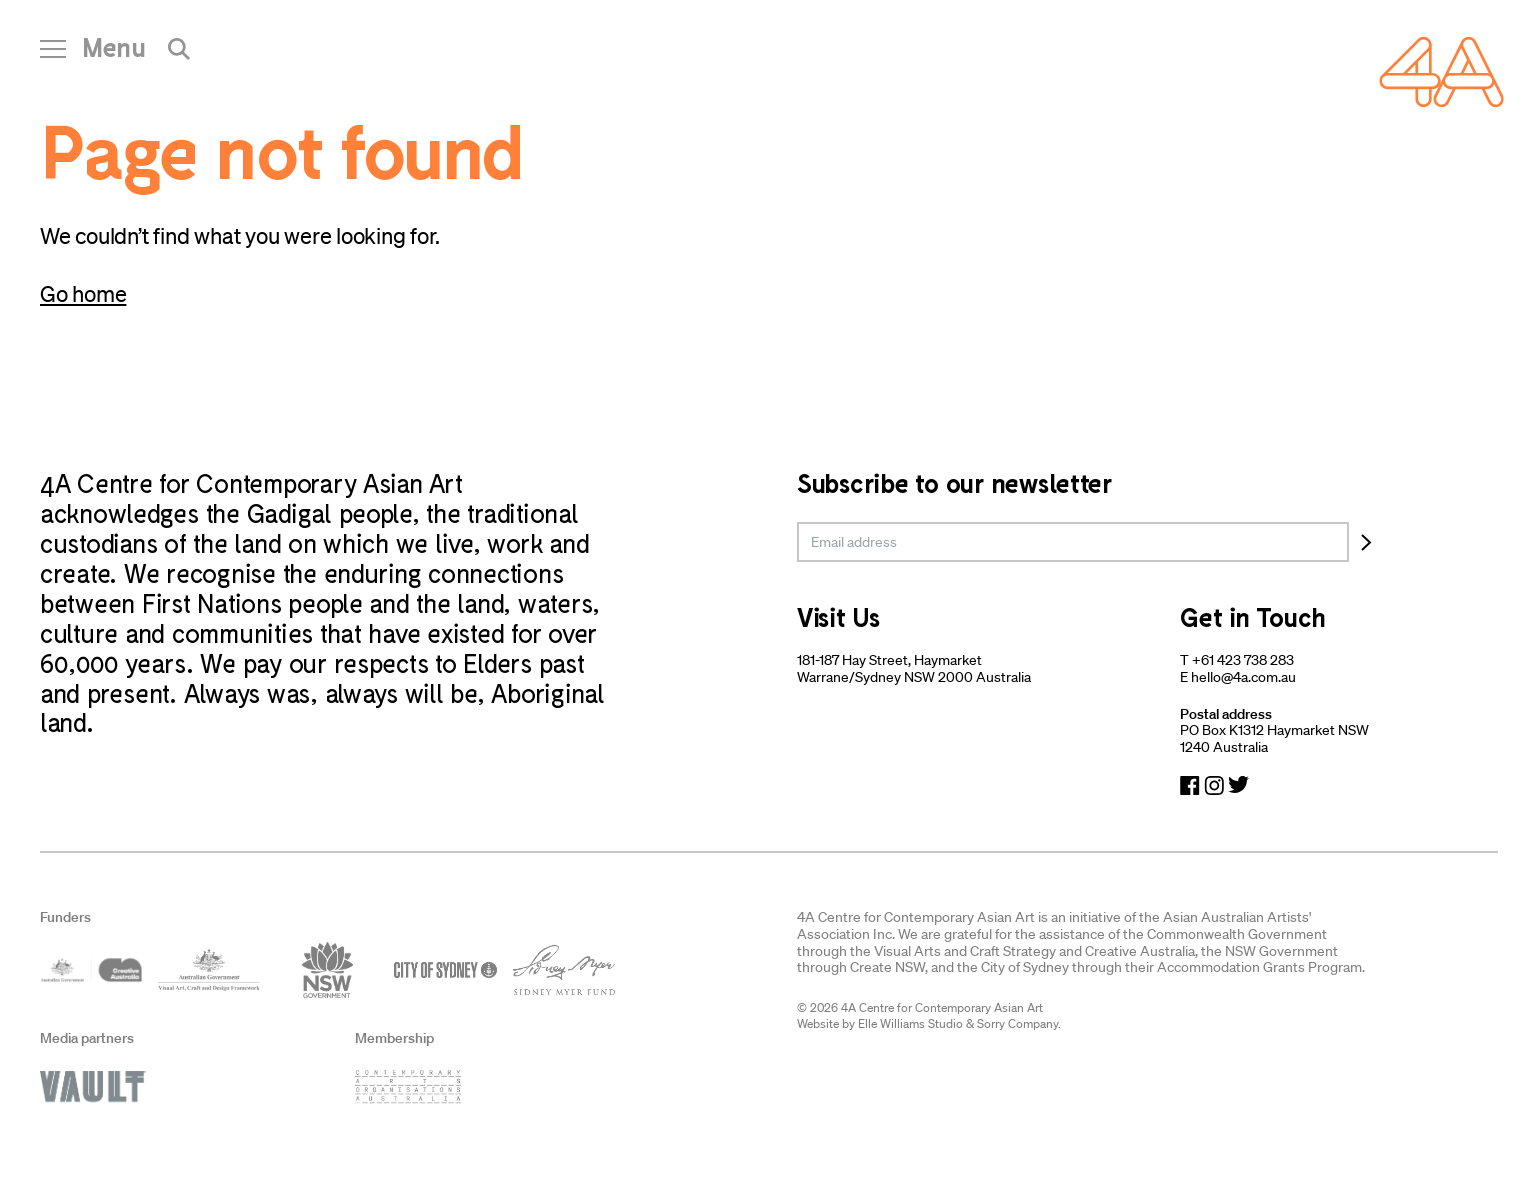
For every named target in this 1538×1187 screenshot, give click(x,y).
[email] (1073, 542)
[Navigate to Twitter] (1238, 785)
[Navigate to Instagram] (1214, 785)
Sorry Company (1017, 1023)
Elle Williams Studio (910, 1023)
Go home (83, 293)
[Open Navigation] (93, 55)
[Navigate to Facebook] (1190, 785)
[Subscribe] (1366, 542)
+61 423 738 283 (1243, 660)
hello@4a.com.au (1243, 677)
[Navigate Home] (1441, 72)
